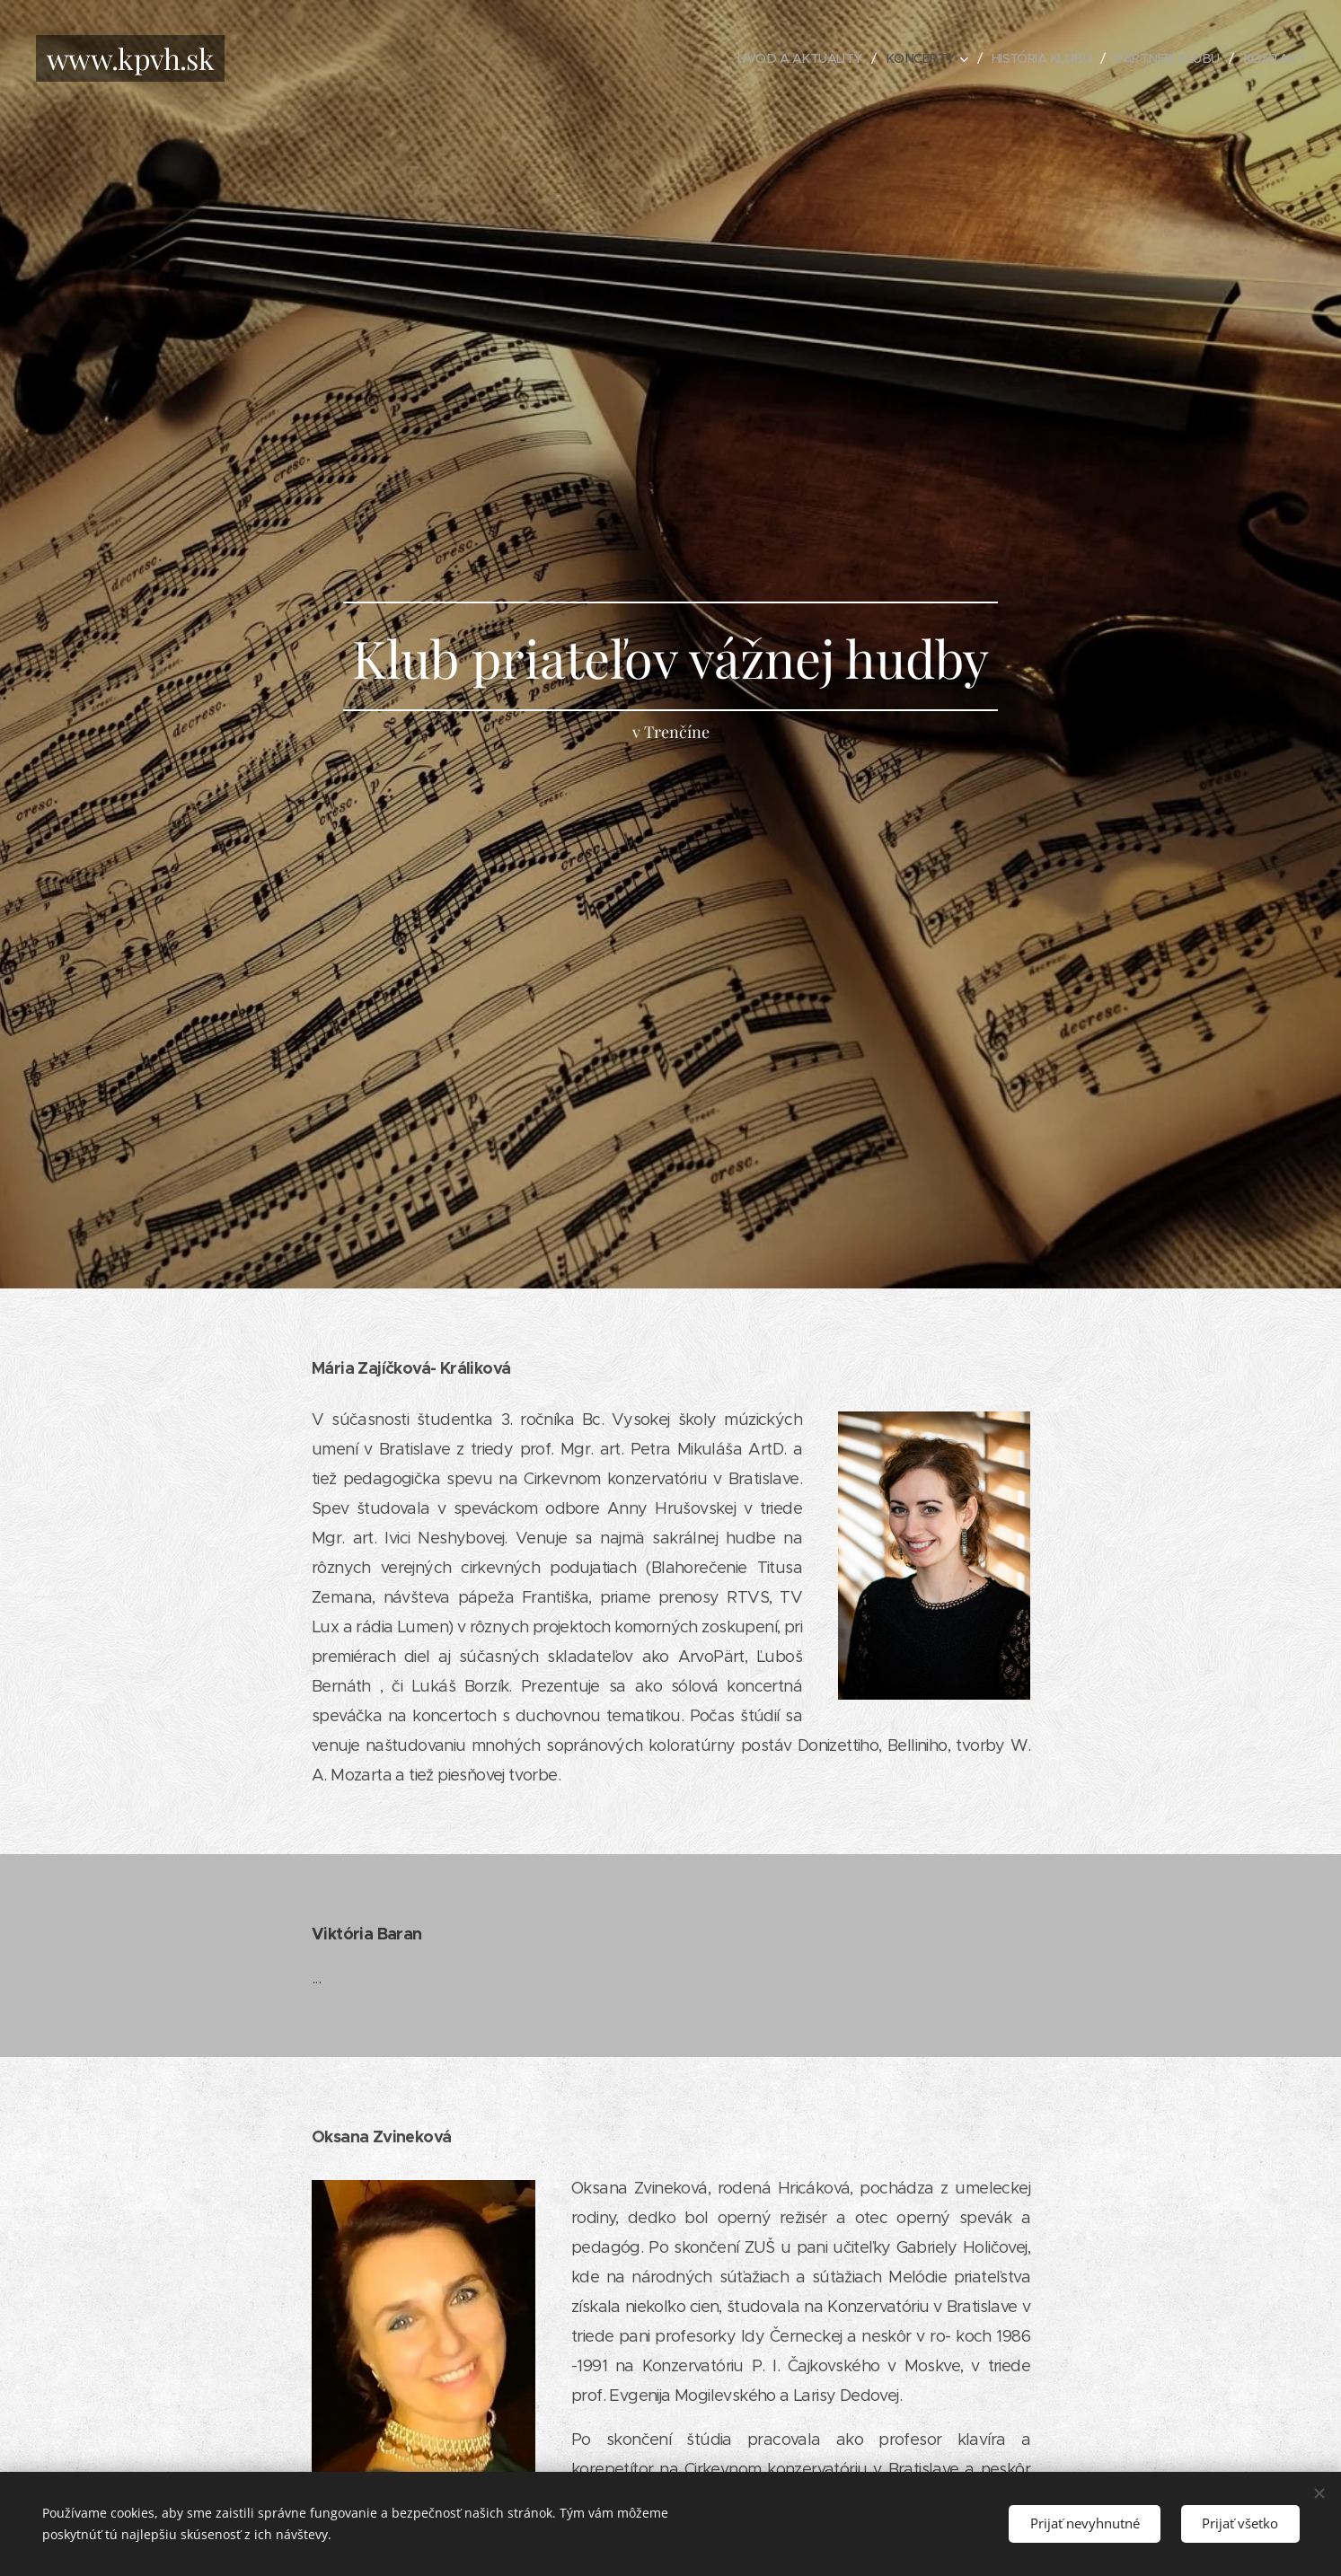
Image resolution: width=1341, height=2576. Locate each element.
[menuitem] (780, 58)
